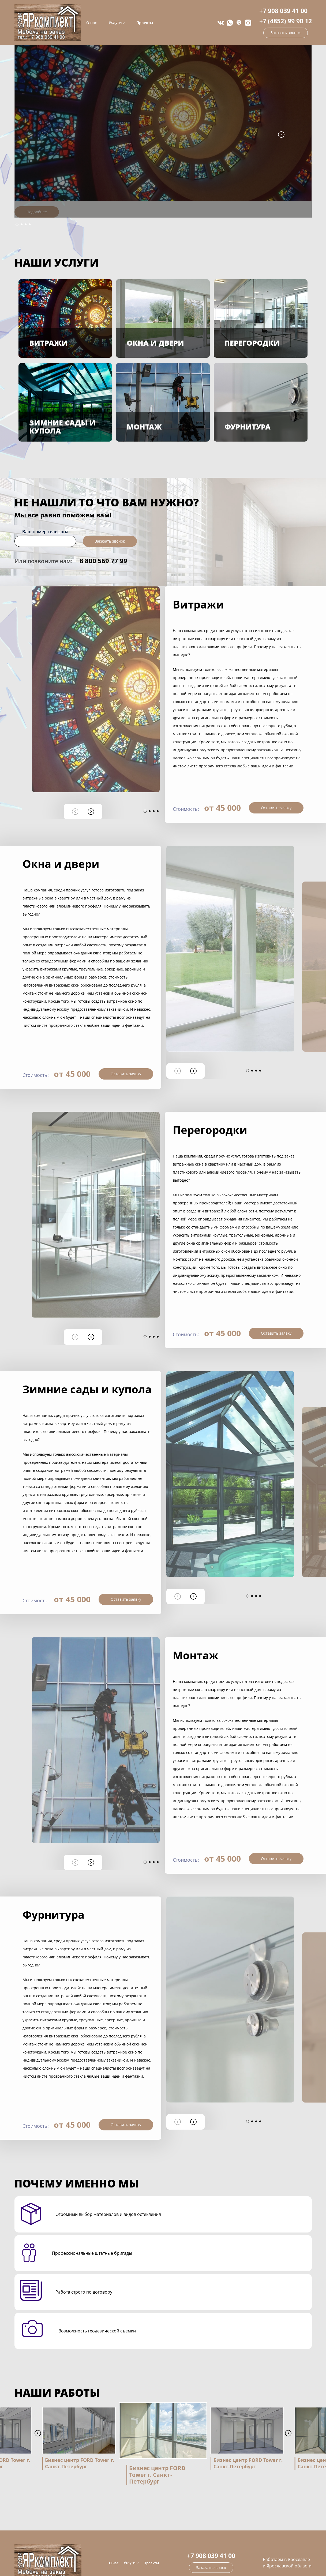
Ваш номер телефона (45, 531)
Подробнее (37, 211)
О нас (91, 22)
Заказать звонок (286, 32)
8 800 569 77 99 (103, 561)
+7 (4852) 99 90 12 (285, 20)
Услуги (115, 22)
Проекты (144, 22)
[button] (17, 224)
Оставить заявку (276, 807)
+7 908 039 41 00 (283, 10)
